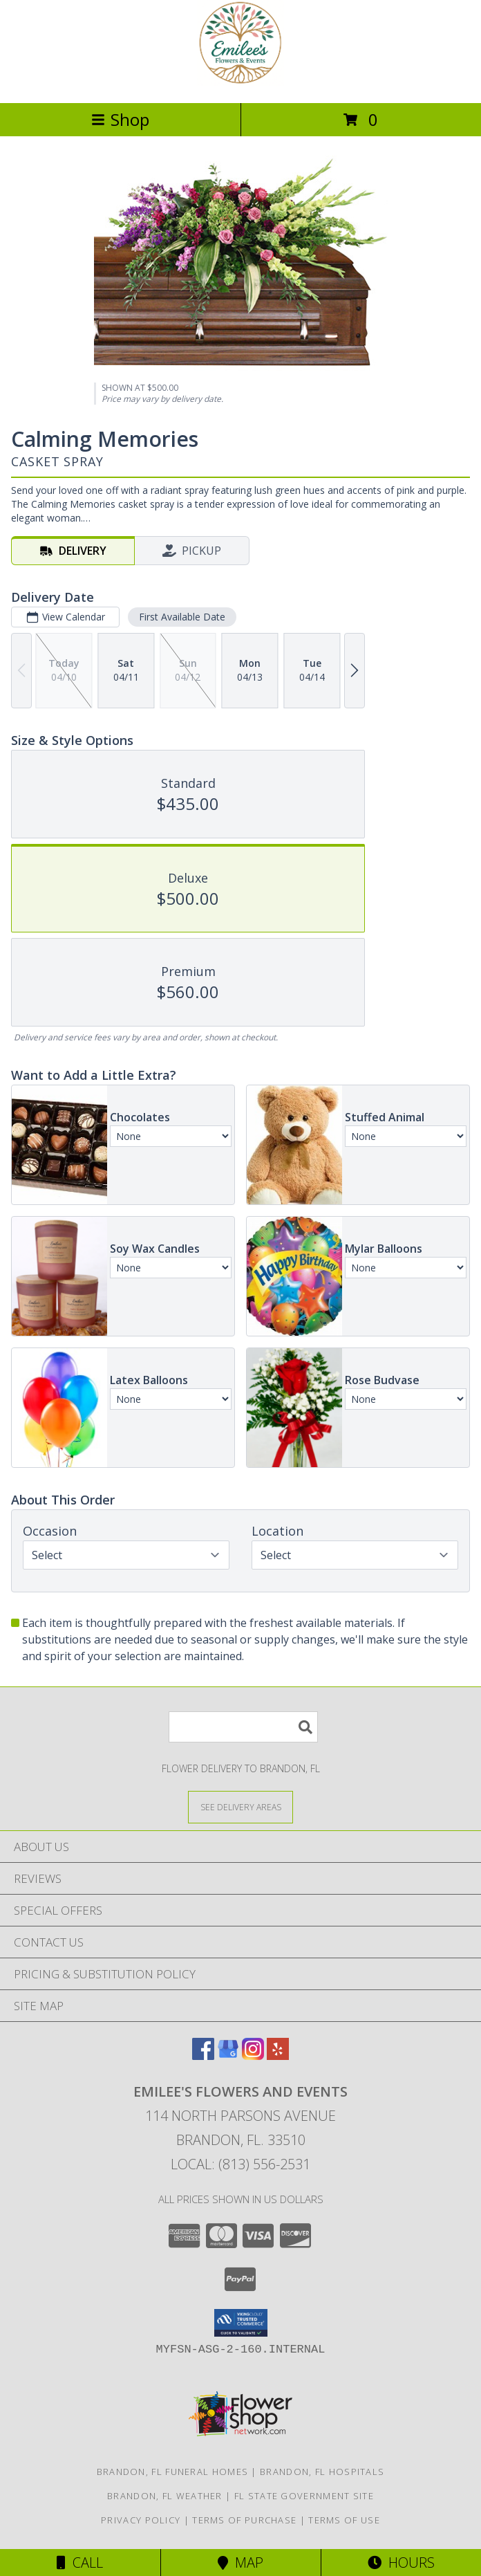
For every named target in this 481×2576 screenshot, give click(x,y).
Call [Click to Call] (80, 2562)
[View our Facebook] (203, 2055)
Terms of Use (344, 2520)
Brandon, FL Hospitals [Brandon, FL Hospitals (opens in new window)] (322, 2471)
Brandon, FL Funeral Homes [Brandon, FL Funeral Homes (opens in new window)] (173, 2471)
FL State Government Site (304, 2496)
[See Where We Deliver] (240, 1806)
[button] (240, 2323)
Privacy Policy (140, 2520)
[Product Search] (243, 1726)
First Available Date (182, 616)
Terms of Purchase (244, 2520)
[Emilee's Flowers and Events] (240, 82)
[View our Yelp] (278, 2055)
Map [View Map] (240, 2562)
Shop (120, 119)
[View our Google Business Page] (228, 2055)
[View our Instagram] (253, 2055)
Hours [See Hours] (401, 2562)
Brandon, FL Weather (165, 2496)
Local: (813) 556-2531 (240, 2164)
